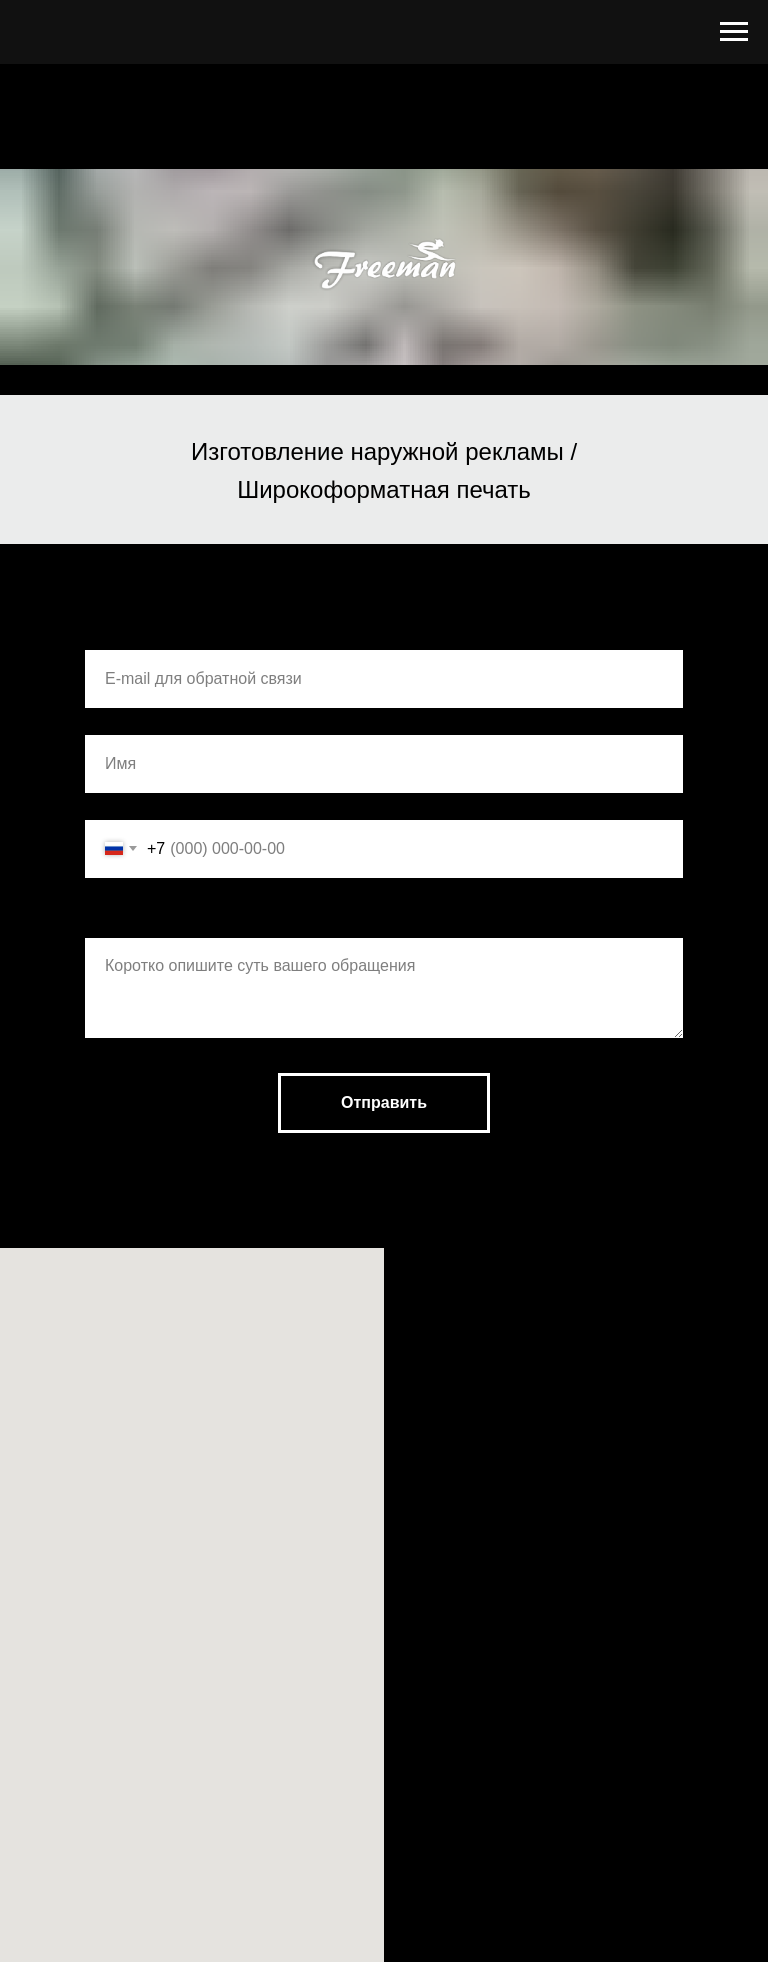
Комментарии (140, 917)
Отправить (384, 1102)
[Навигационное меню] (734, 32)
